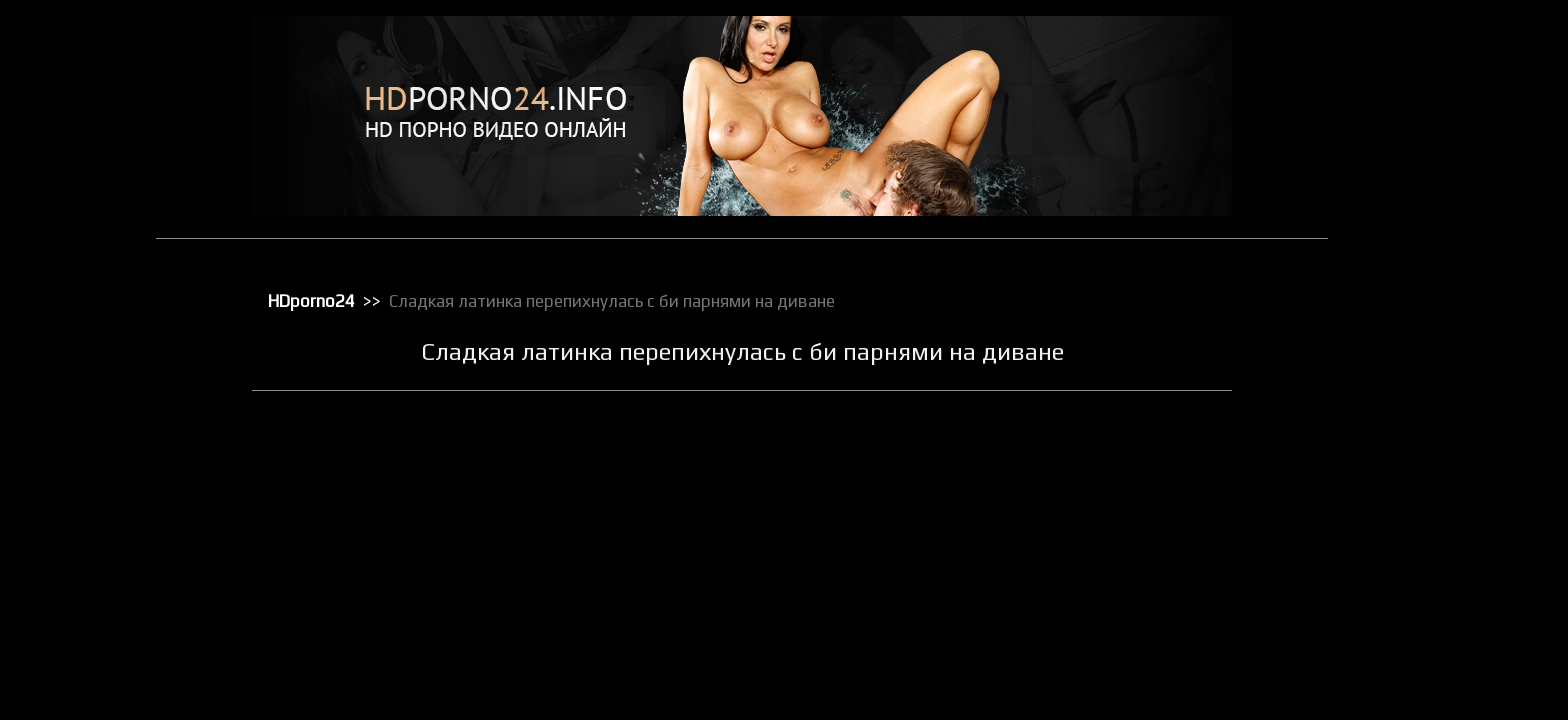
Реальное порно (1430, 549)
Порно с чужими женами (1455, 497)
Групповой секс (1428, 159)
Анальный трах (1427, 81)
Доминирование (1431, 185)
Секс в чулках (1423, 575)
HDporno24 (313, 301)
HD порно (1411, 55)
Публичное (1415, 523)
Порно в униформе (1438, 419)
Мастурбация (1422, 315)
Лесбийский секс (1432, 289)
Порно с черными (1434, 471)
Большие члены (1428, 133)
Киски (1400, 237)
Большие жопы (1426, 107)
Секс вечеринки (1429, 601)
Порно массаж (1425, 445)
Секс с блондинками (1442, 705)
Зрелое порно (1424, 211)
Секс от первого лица (1445, 653)
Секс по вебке (1424, 679)
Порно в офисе (1426, 393)
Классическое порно (1443, 263)
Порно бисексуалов (1440, 367)
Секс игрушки (1422, 627)
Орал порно (1417, 341)
